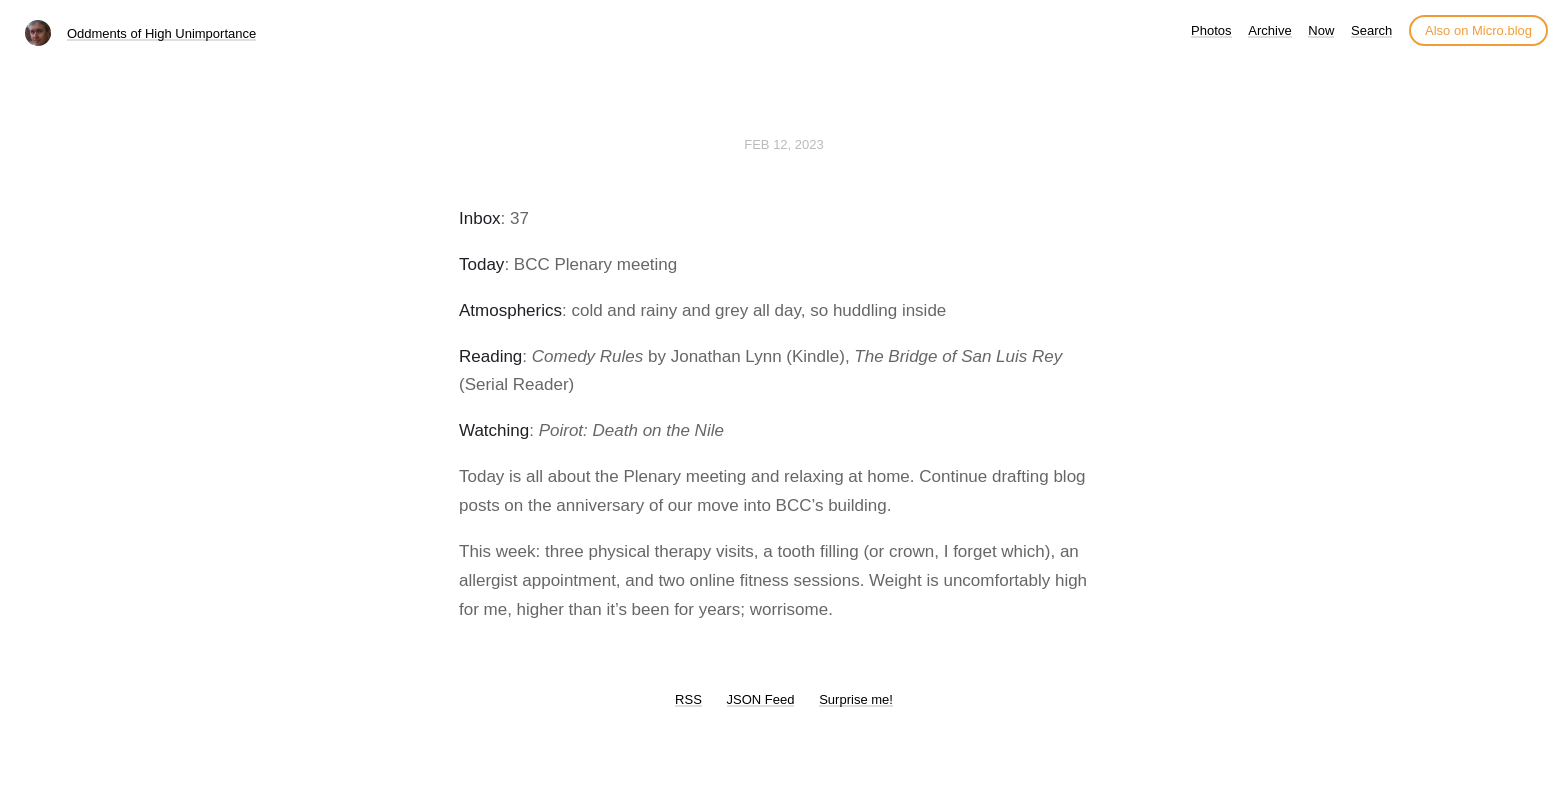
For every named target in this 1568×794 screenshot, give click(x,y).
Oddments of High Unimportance (161, 33)
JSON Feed (761, 699)
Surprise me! (856, 699)
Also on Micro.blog (1478, 30)
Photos (1211, 30)
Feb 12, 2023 (784, 144)
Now (1321, 30)
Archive (1269, 30)
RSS (688, 699)
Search (1371, 30)
